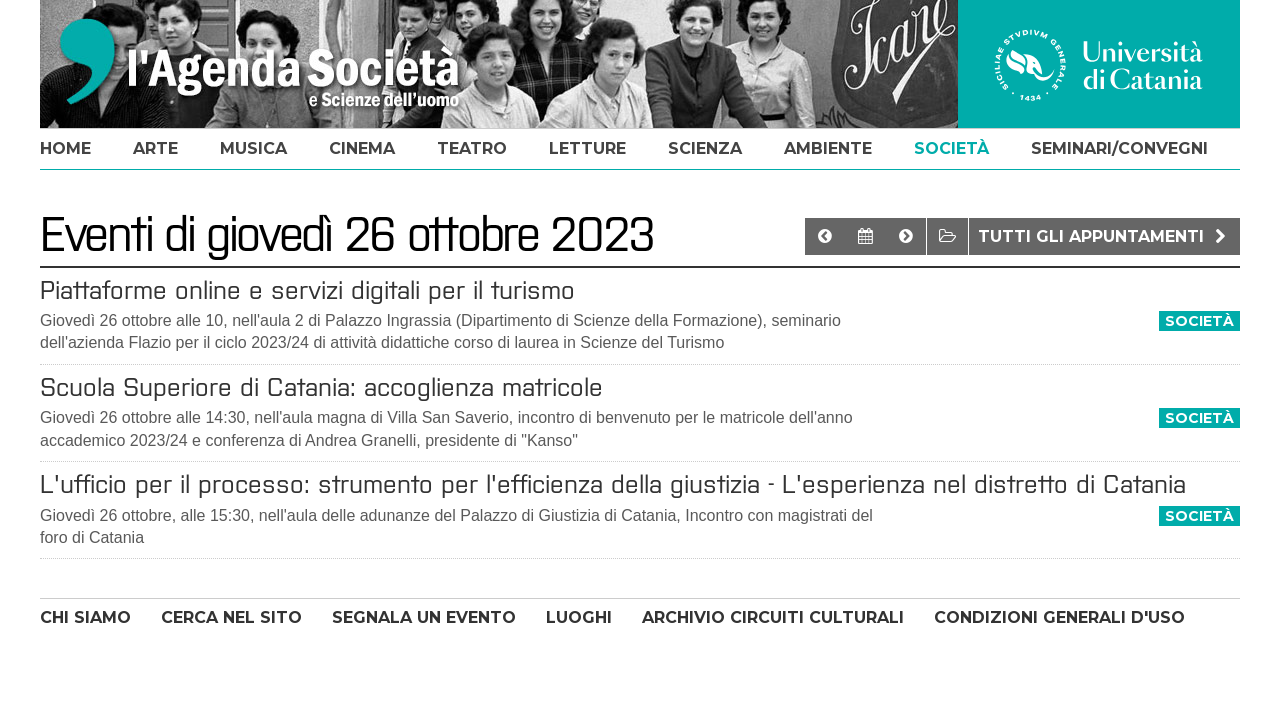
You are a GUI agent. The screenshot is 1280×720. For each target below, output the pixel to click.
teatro (472, 148)
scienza (705, 148)
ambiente (828, 148)
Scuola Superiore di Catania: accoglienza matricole (321, 387)
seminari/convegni (1119, 148)
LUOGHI (579, 617)
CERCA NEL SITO (231, 617)
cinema (362, 148)
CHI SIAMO (85, 617)
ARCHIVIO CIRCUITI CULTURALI (773, 617)
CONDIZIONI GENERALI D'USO (1059, 617)
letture (587, 148)
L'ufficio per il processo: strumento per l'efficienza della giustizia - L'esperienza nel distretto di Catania (613, 484)
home (65, 148)
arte (155, 148)
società (951, 148)
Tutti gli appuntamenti (1104, 236)
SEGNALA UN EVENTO (424, 617)
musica (253, 148)
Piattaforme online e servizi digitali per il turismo (307, 290)
